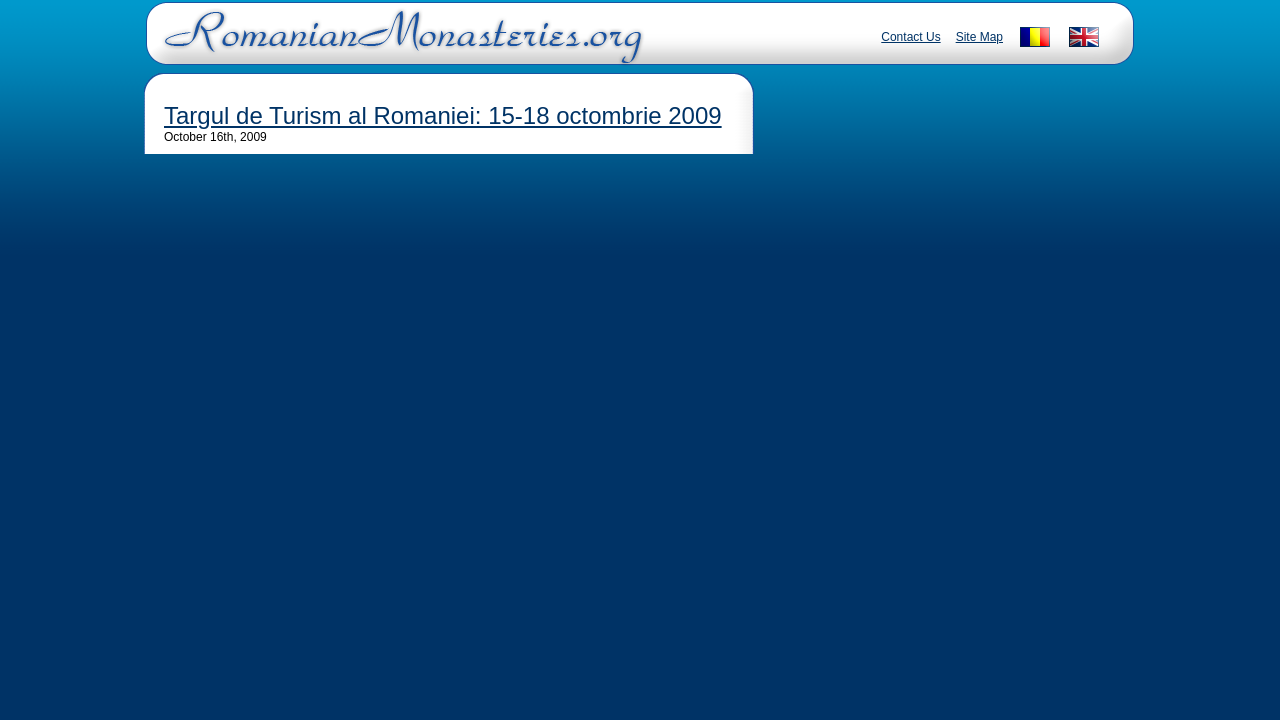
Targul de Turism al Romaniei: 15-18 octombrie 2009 (443, 115)
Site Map (979, 37)
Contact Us (910, 37)
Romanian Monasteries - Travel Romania (399, 45)
